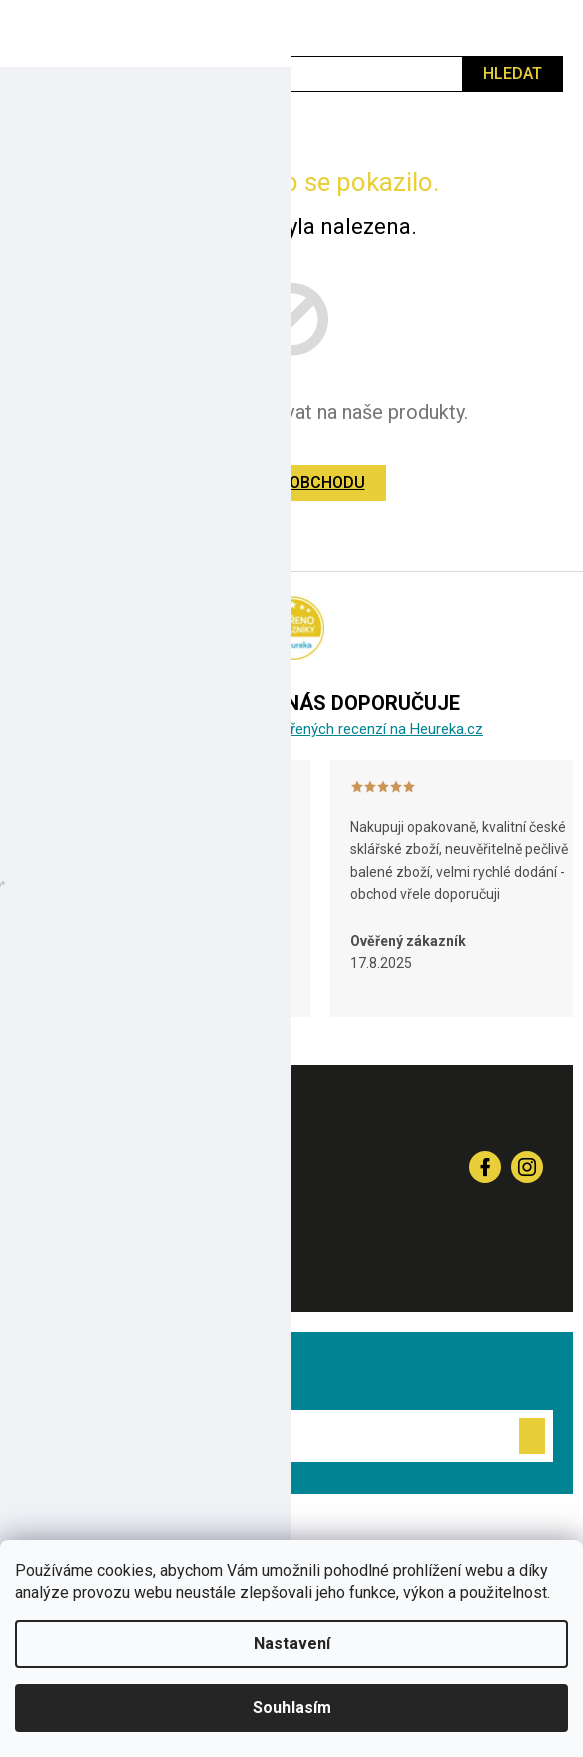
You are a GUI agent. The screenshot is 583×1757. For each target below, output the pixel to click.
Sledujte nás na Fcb (485, 1167)
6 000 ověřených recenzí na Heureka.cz (354, 729)
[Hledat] (291, 74)
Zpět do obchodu (292, 482)
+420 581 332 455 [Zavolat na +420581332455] (151, 1166)
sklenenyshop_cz (527, 1167)
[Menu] (24, 28)
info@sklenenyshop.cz (173, 1262)
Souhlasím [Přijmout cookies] (292, 1707)
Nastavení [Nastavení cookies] (292, 1643)
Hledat (512, 73)
